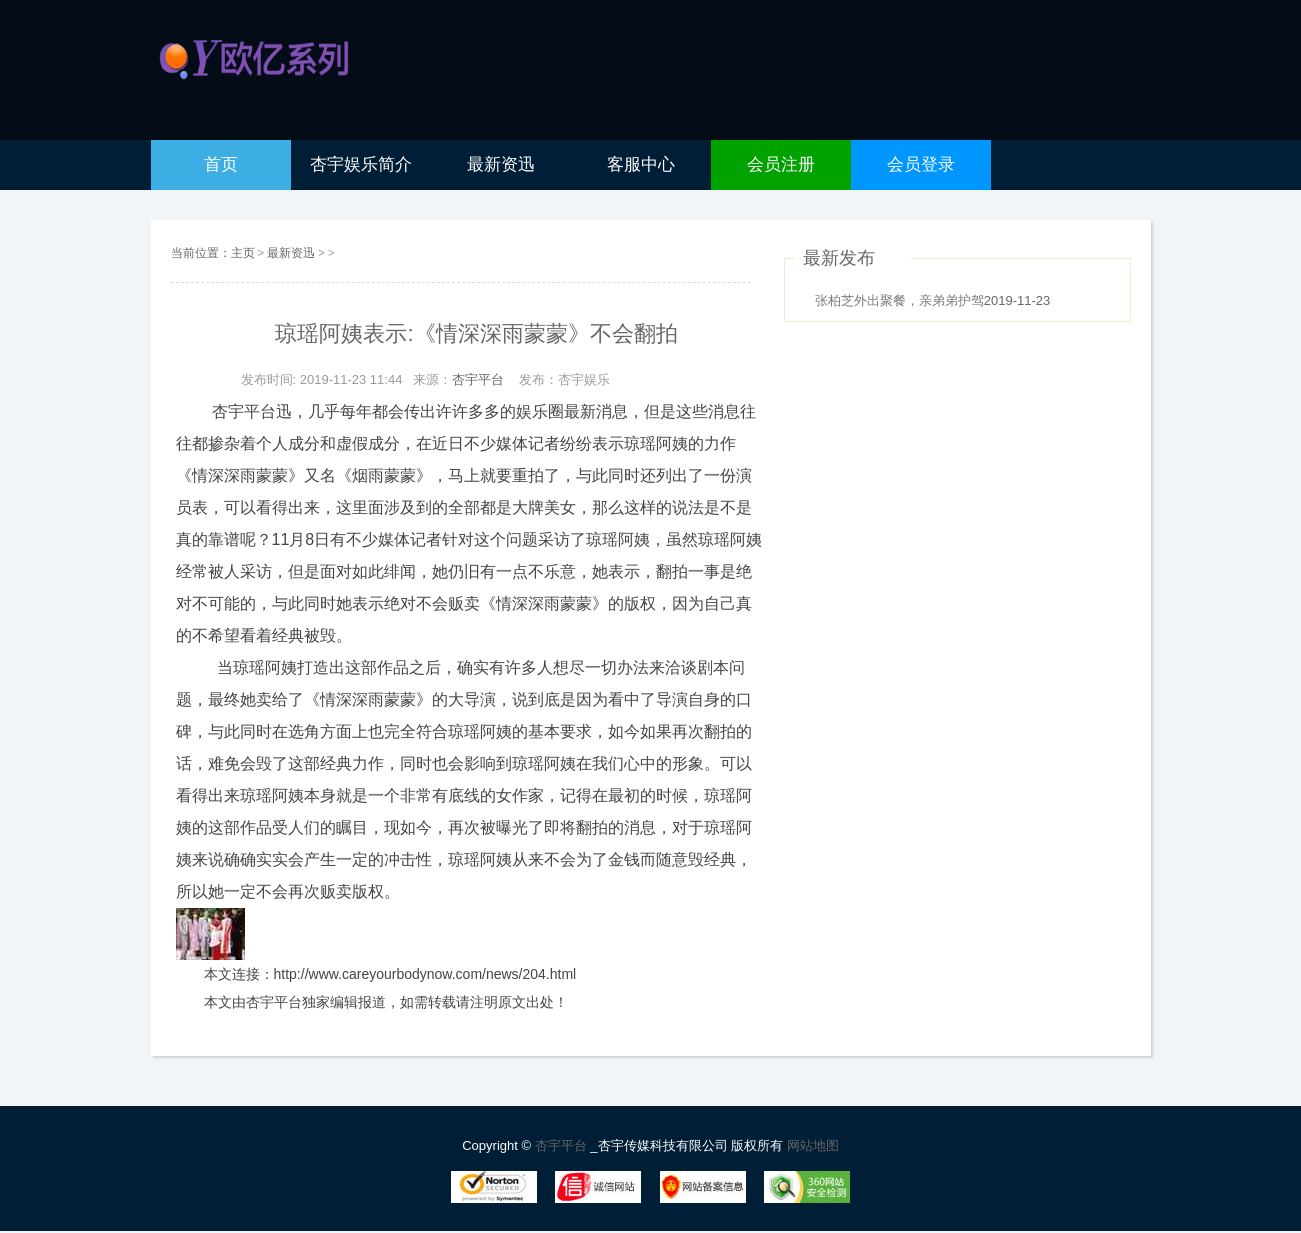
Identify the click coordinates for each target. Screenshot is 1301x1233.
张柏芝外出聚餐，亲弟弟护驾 (899, 300)
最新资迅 (292, 253)
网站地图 (813, 1145)
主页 (243, 253)
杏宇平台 (478, 379)
